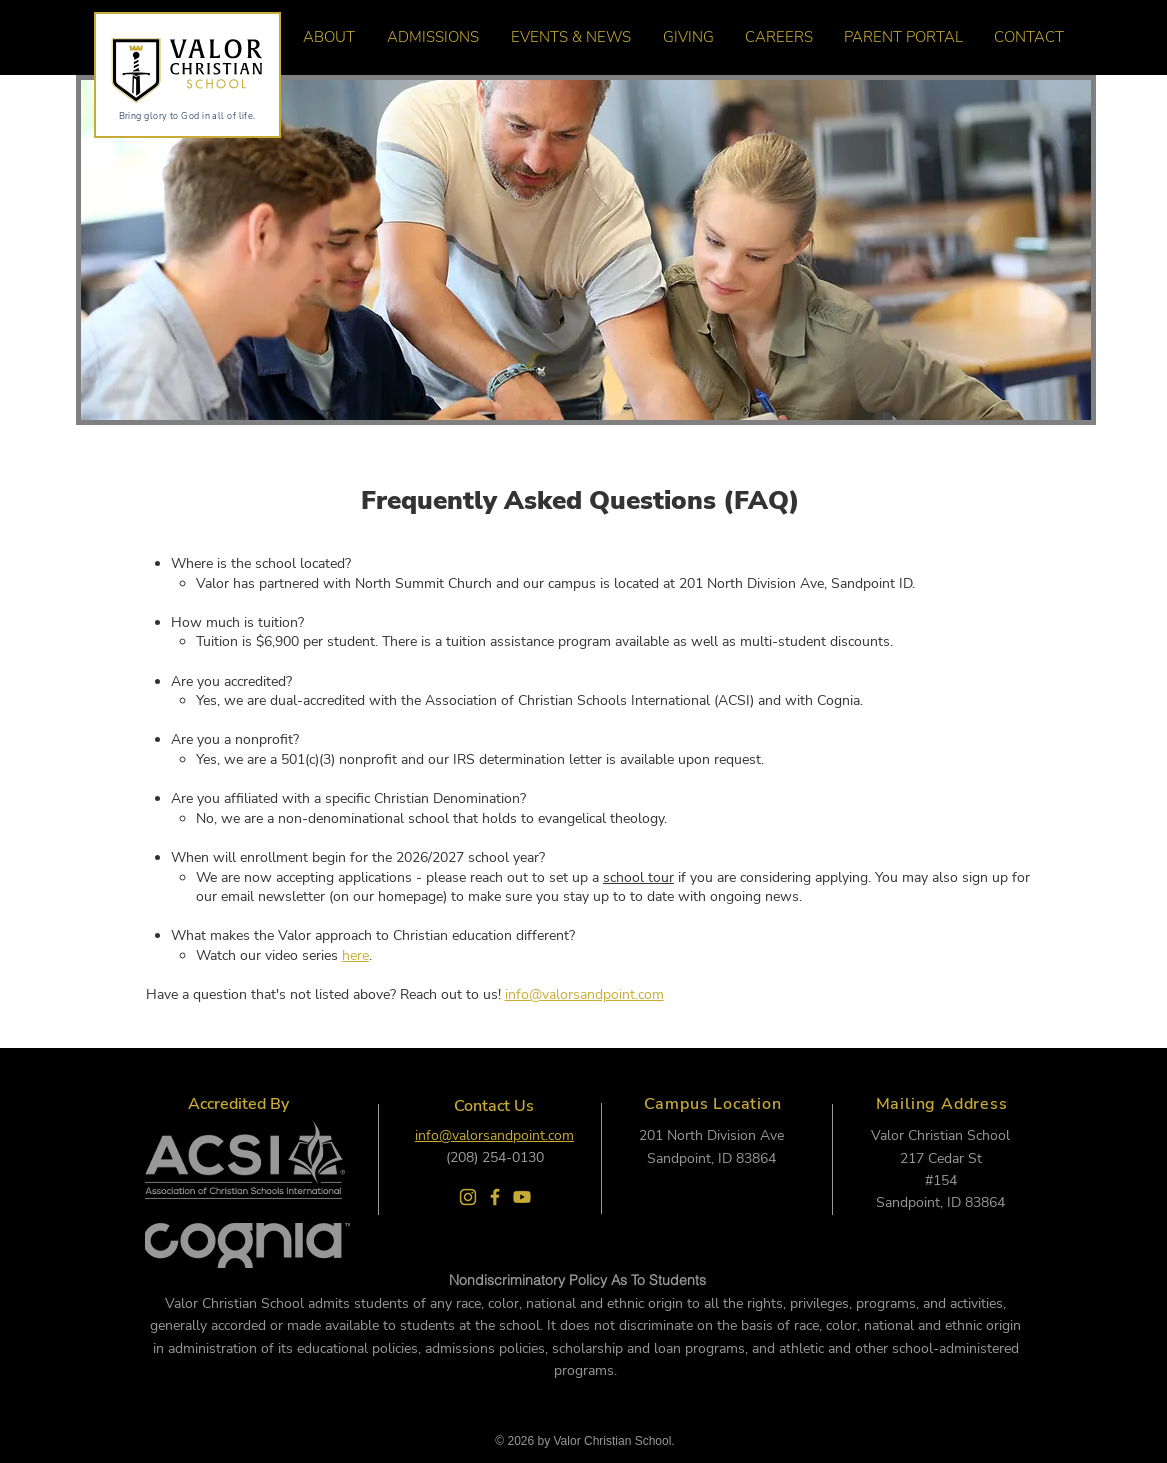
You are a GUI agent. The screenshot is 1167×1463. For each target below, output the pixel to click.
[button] (323, 37)
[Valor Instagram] (468, 1197)
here (355, 955)
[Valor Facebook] (495, 1197)
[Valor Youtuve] (522, 1197)
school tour (638, 877)
